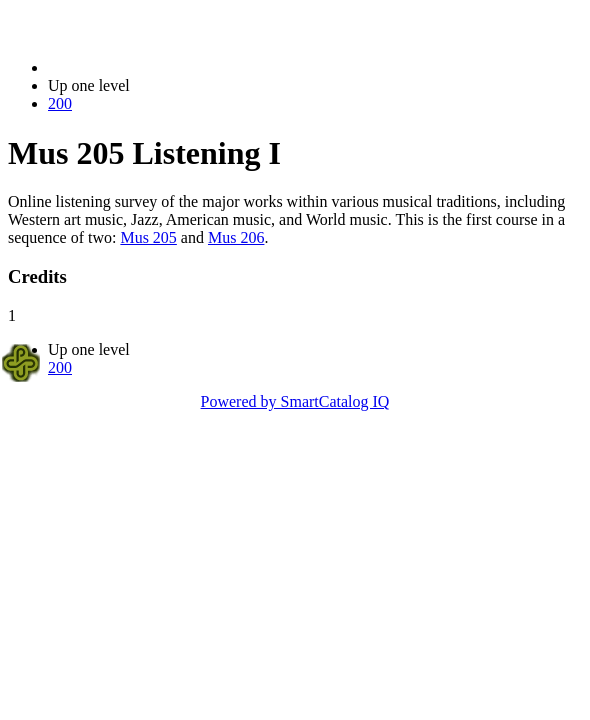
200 (60, 103)
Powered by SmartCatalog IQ (295, 401)
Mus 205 (148, 237)
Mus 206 (236, 237)
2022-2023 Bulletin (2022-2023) (152, 67)
